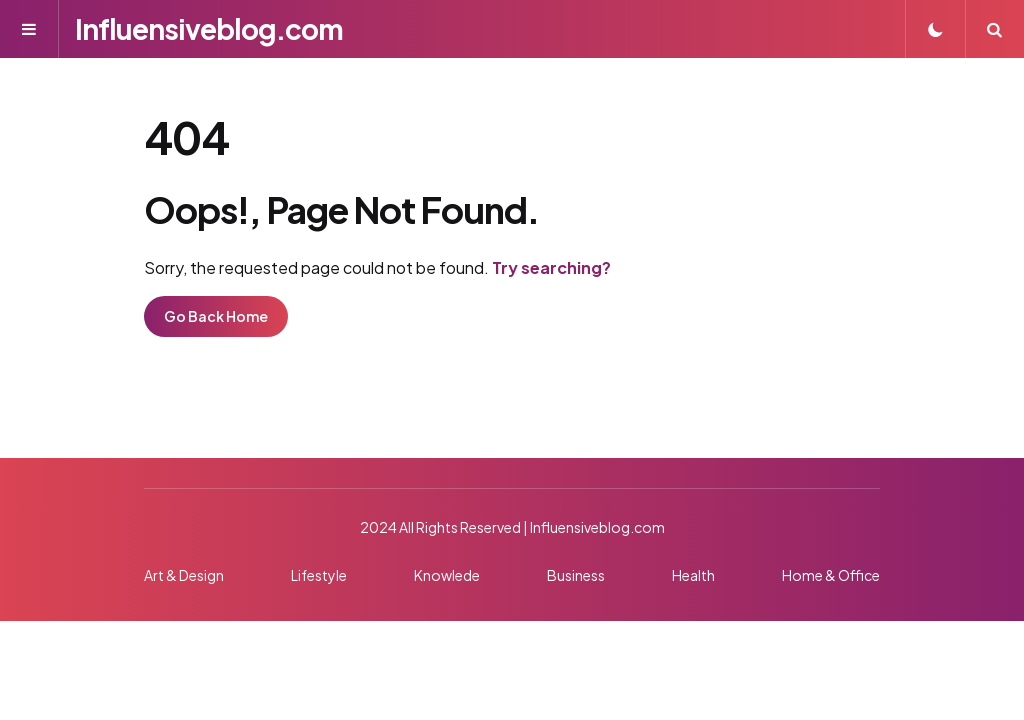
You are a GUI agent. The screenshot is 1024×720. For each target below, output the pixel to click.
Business (576, 575)
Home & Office (831, 575)
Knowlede (447, 575)
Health (693, 575)
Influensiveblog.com (209, 28)
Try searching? (551, 267)
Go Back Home (216, 316)
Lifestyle (319, 575)
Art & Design (184, 575)
